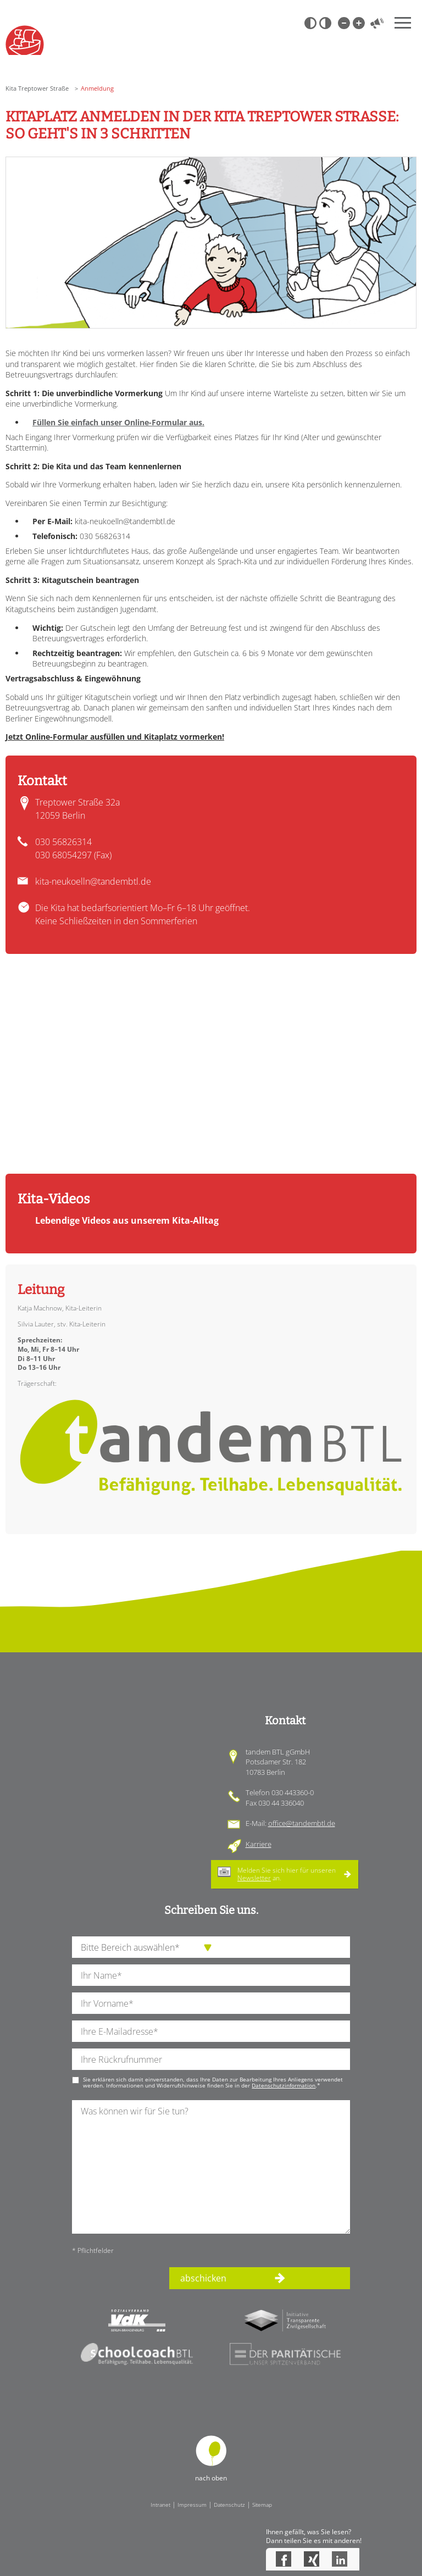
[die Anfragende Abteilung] (211, 1947)
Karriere (258, 1844)
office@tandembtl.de (301, 1823)
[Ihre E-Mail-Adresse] (211, 2031)
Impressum (192, 2504)
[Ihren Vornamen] (211, 2003)
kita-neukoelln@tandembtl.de (93, 881)
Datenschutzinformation (283, 2085)
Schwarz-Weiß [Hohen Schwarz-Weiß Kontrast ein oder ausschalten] (310, 23)
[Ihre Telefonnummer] (211, 2059)
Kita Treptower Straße (37, 88)
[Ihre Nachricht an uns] (211, 2167)
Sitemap (262, 2504)
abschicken (203, 2278)
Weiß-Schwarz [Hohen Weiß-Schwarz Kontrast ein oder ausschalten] (325, 23)
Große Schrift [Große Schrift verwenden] (358, 23)
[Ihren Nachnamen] (211, 1975)
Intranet (160, 2504)
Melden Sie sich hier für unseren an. (286, 1874)
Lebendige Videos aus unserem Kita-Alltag (127, 1220)
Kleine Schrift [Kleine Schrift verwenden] (343, 23)
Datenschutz (229, 2504)
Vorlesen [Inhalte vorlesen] (377, 23)
